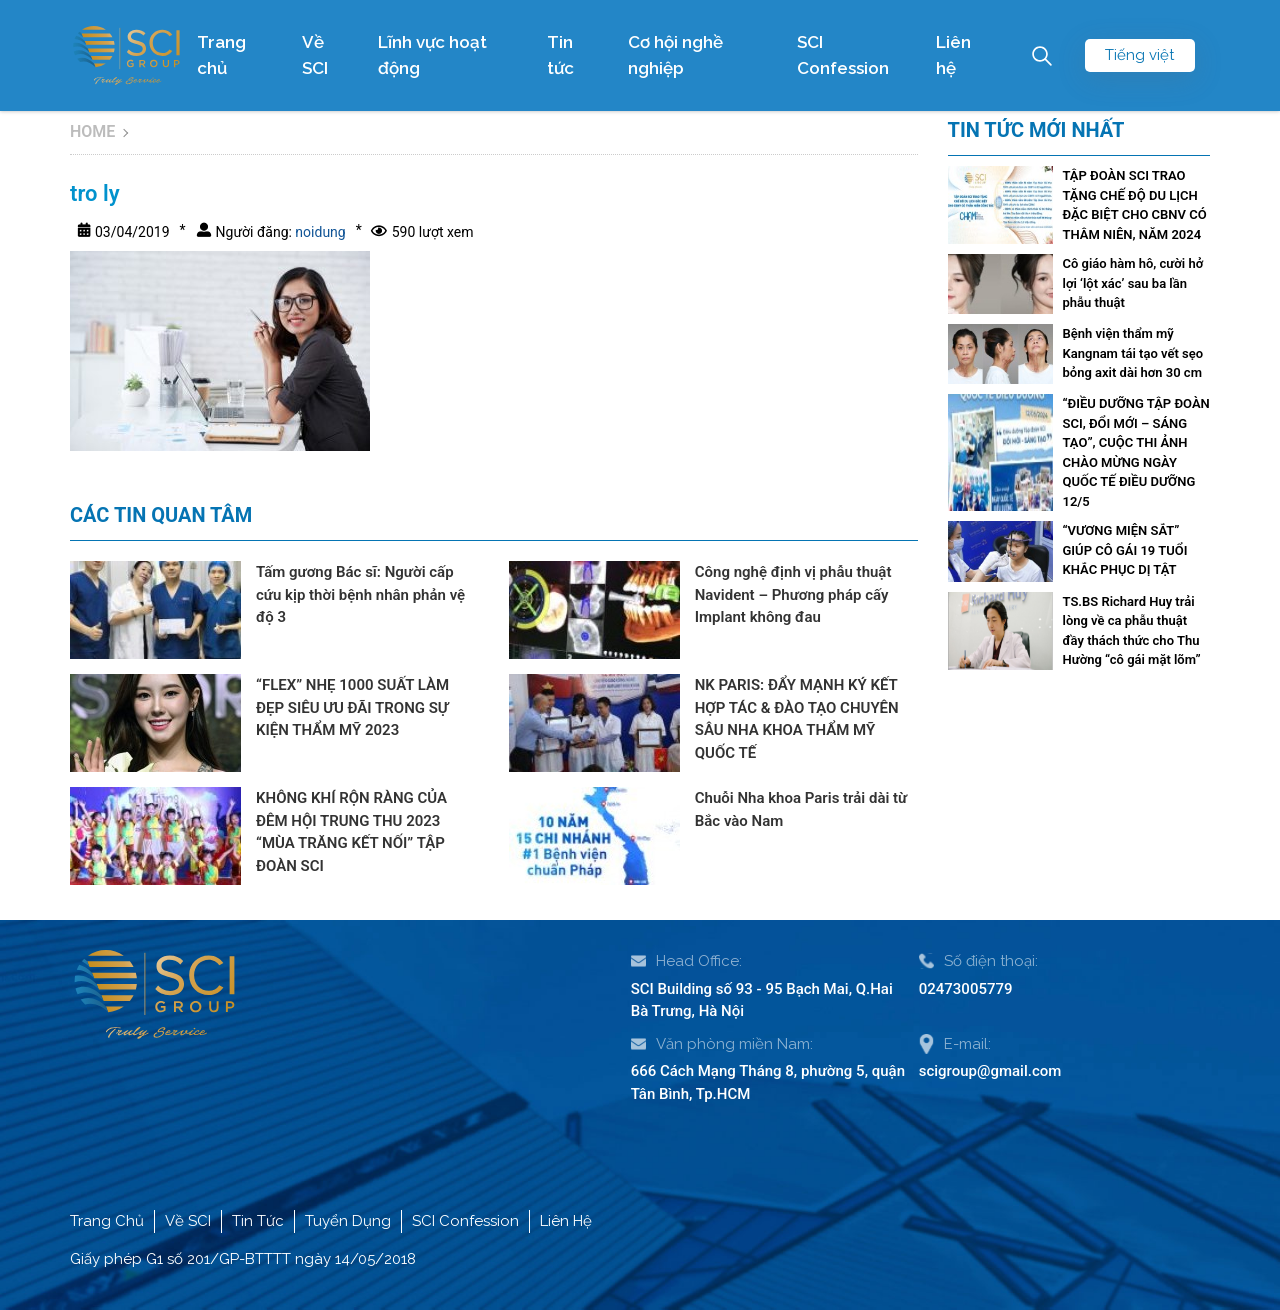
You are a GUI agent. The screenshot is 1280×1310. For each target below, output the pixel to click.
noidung (319, 232)
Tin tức (560, 55)
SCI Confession (843, 55)
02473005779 (966, 989)
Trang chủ (221, 55)
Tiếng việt (1139, 55)
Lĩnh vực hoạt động (432, 55)
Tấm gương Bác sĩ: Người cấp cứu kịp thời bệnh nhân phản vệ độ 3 (360, 594)
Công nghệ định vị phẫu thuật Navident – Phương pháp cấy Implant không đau (793, 594)
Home (92, 131)
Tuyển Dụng (348, 1221)
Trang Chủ (107, 1221)
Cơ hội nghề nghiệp (675, 55)
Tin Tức (258, 1221)
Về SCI (315, 55)
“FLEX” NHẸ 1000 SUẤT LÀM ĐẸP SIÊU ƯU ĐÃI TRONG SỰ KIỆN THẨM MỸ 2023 (352, 707)
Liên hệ (953, 55)
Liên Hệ (566, 1221)
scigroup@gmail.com (990, 1071)
